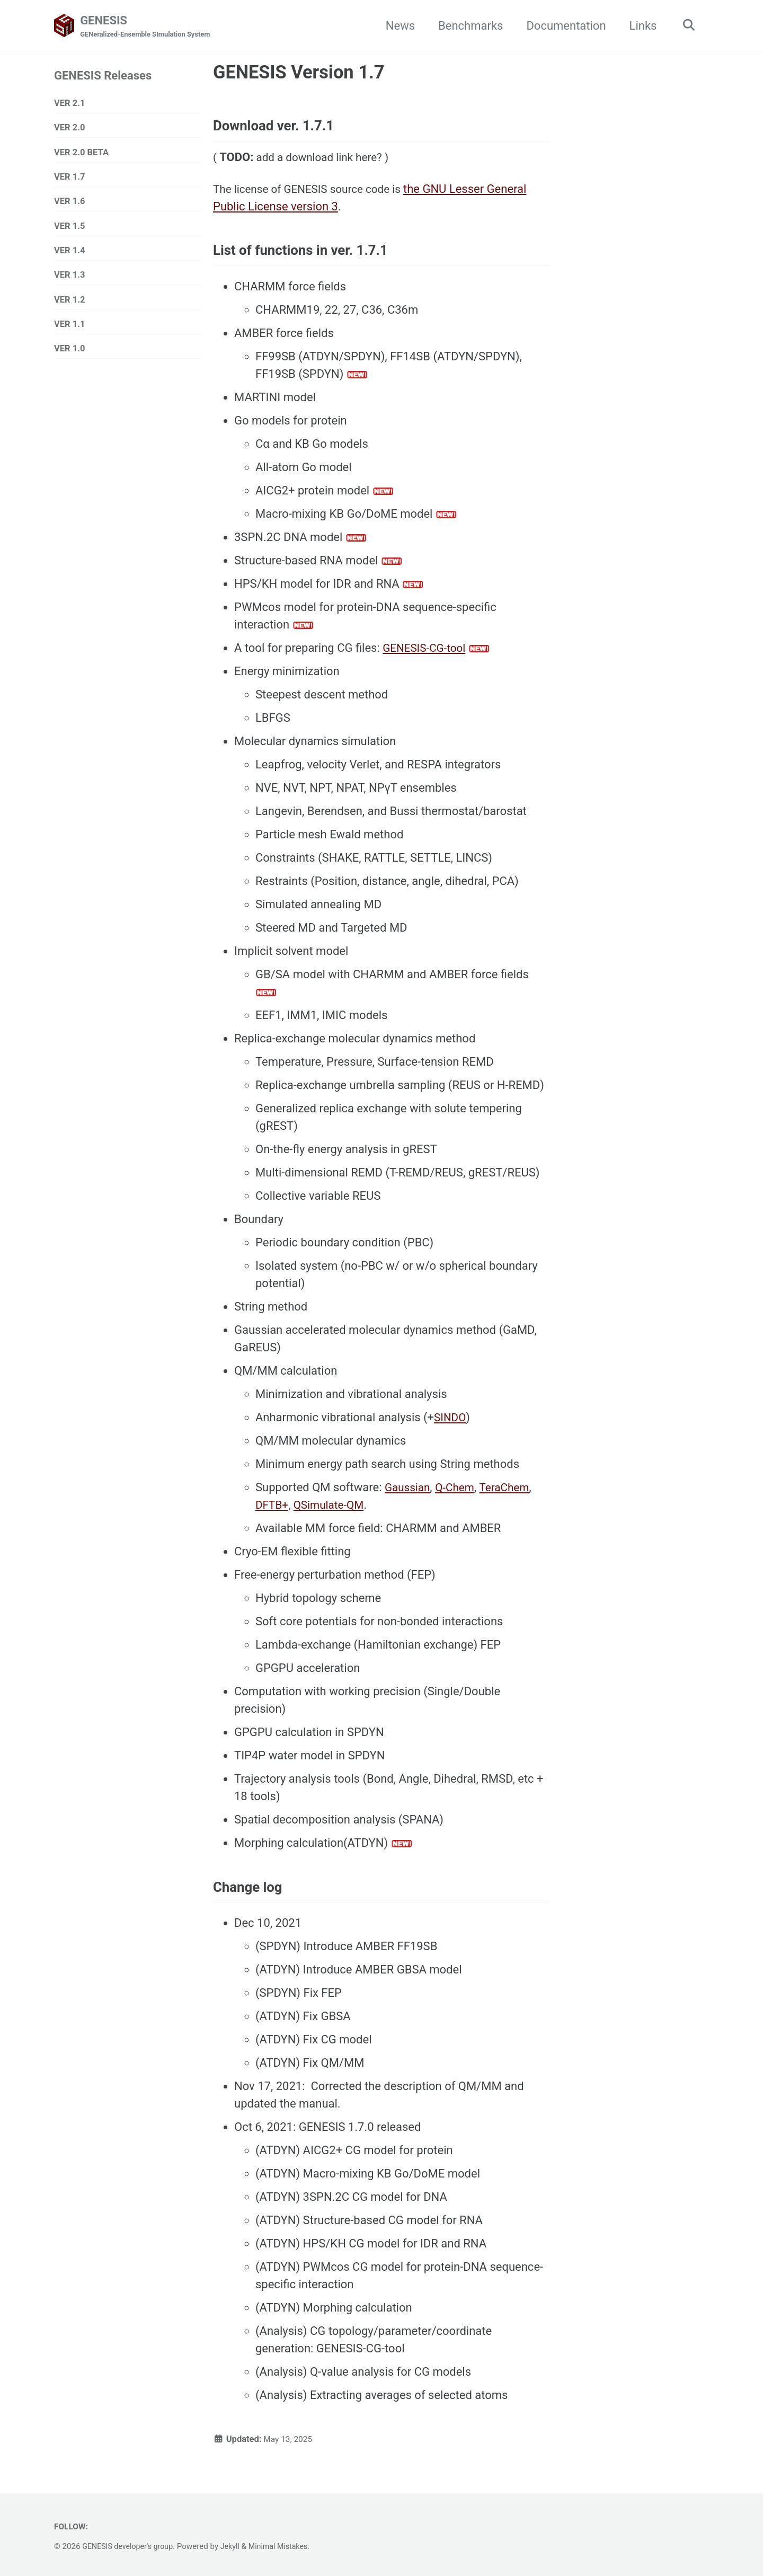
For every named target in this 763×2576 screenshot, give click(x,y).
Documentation (562, 25)
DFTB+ (272, 1513)
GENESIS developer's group (130, 2547)
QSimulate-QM (333, 1513)
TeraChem (511, 1496)
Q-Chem (459, 1496)
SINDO (451, 1426)
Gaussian (409, 1496)
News (396, 25)
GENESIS (149, 27)
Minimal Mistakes (287, 2547)
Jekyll (236, 2547)
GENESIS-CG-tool (427, 656)
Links (639, 25)
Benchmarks (466, 25)
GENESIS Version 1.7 (299, 73)
